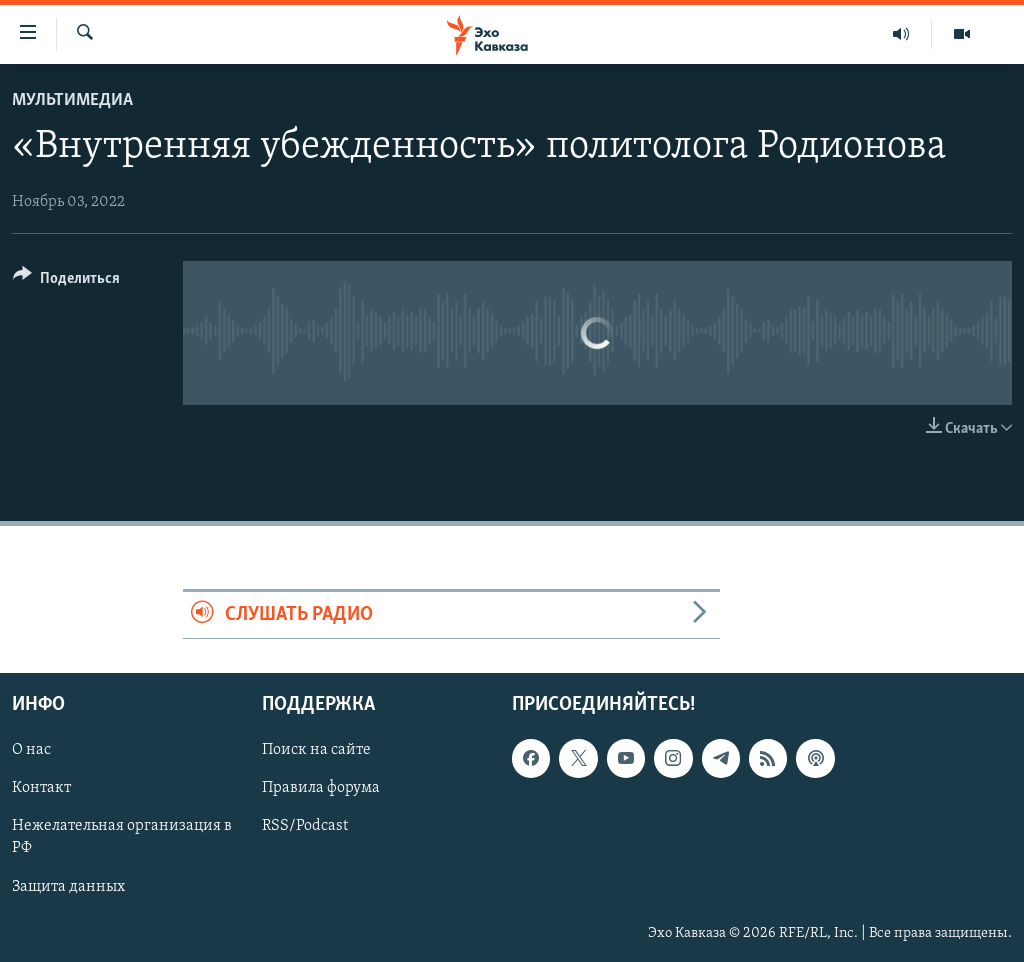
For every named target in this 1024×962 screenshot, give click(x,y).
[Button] (66, 281)
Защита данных (68, 887)
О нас (31, 751)
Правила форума (321, 789)
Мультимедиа (72, 100)
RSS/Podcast (305, 827)
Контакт (41, 789)
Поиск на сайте (316, 751)
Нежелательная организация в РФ (122, 838)
